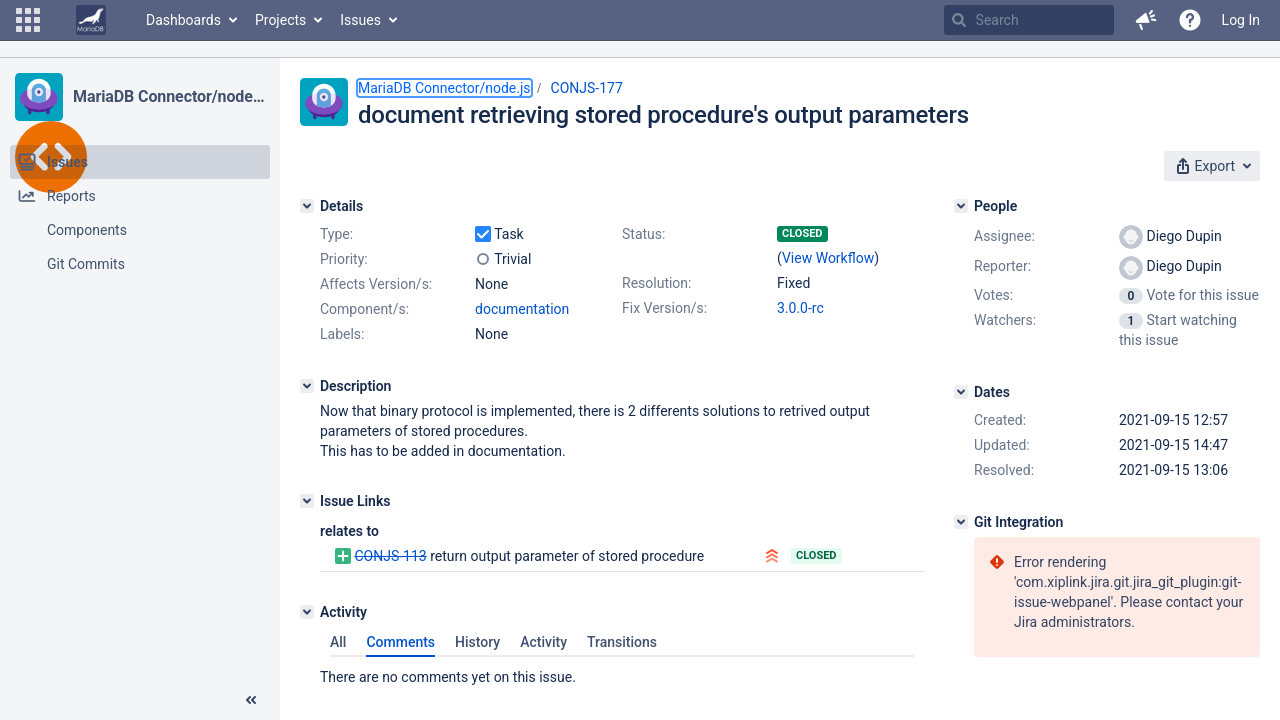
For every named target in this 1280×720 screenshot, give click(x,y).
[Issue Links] (307, 501)
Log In (1241, 20)
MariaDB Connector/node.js (169, 96)
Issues (360, 20)
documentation (522, 309)
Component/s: (364, 309)
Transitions (622, 642)
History (477, 642)
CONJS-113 (390, 556)
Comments (400, 642)
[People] (961, 206)
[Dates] (961, 392)
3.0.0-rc (800, 308)
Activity (543, 642)
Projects (280, 20)
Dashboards (183, 20)
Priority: (344, 259)
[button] (28, 20)
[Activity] (307, 612)
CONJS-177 (587, 88)
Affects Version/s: (376, 284)
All (338, 642)
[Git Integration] (961, 522)
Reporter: (1002, 266)
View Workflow (828, 258)
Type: (336, 234)
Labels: (342, 334)
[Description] (307, 386)
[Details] (307, 206)
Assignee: (1004, 236)
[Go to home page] (91, 20)
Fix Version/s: (664, 308)
